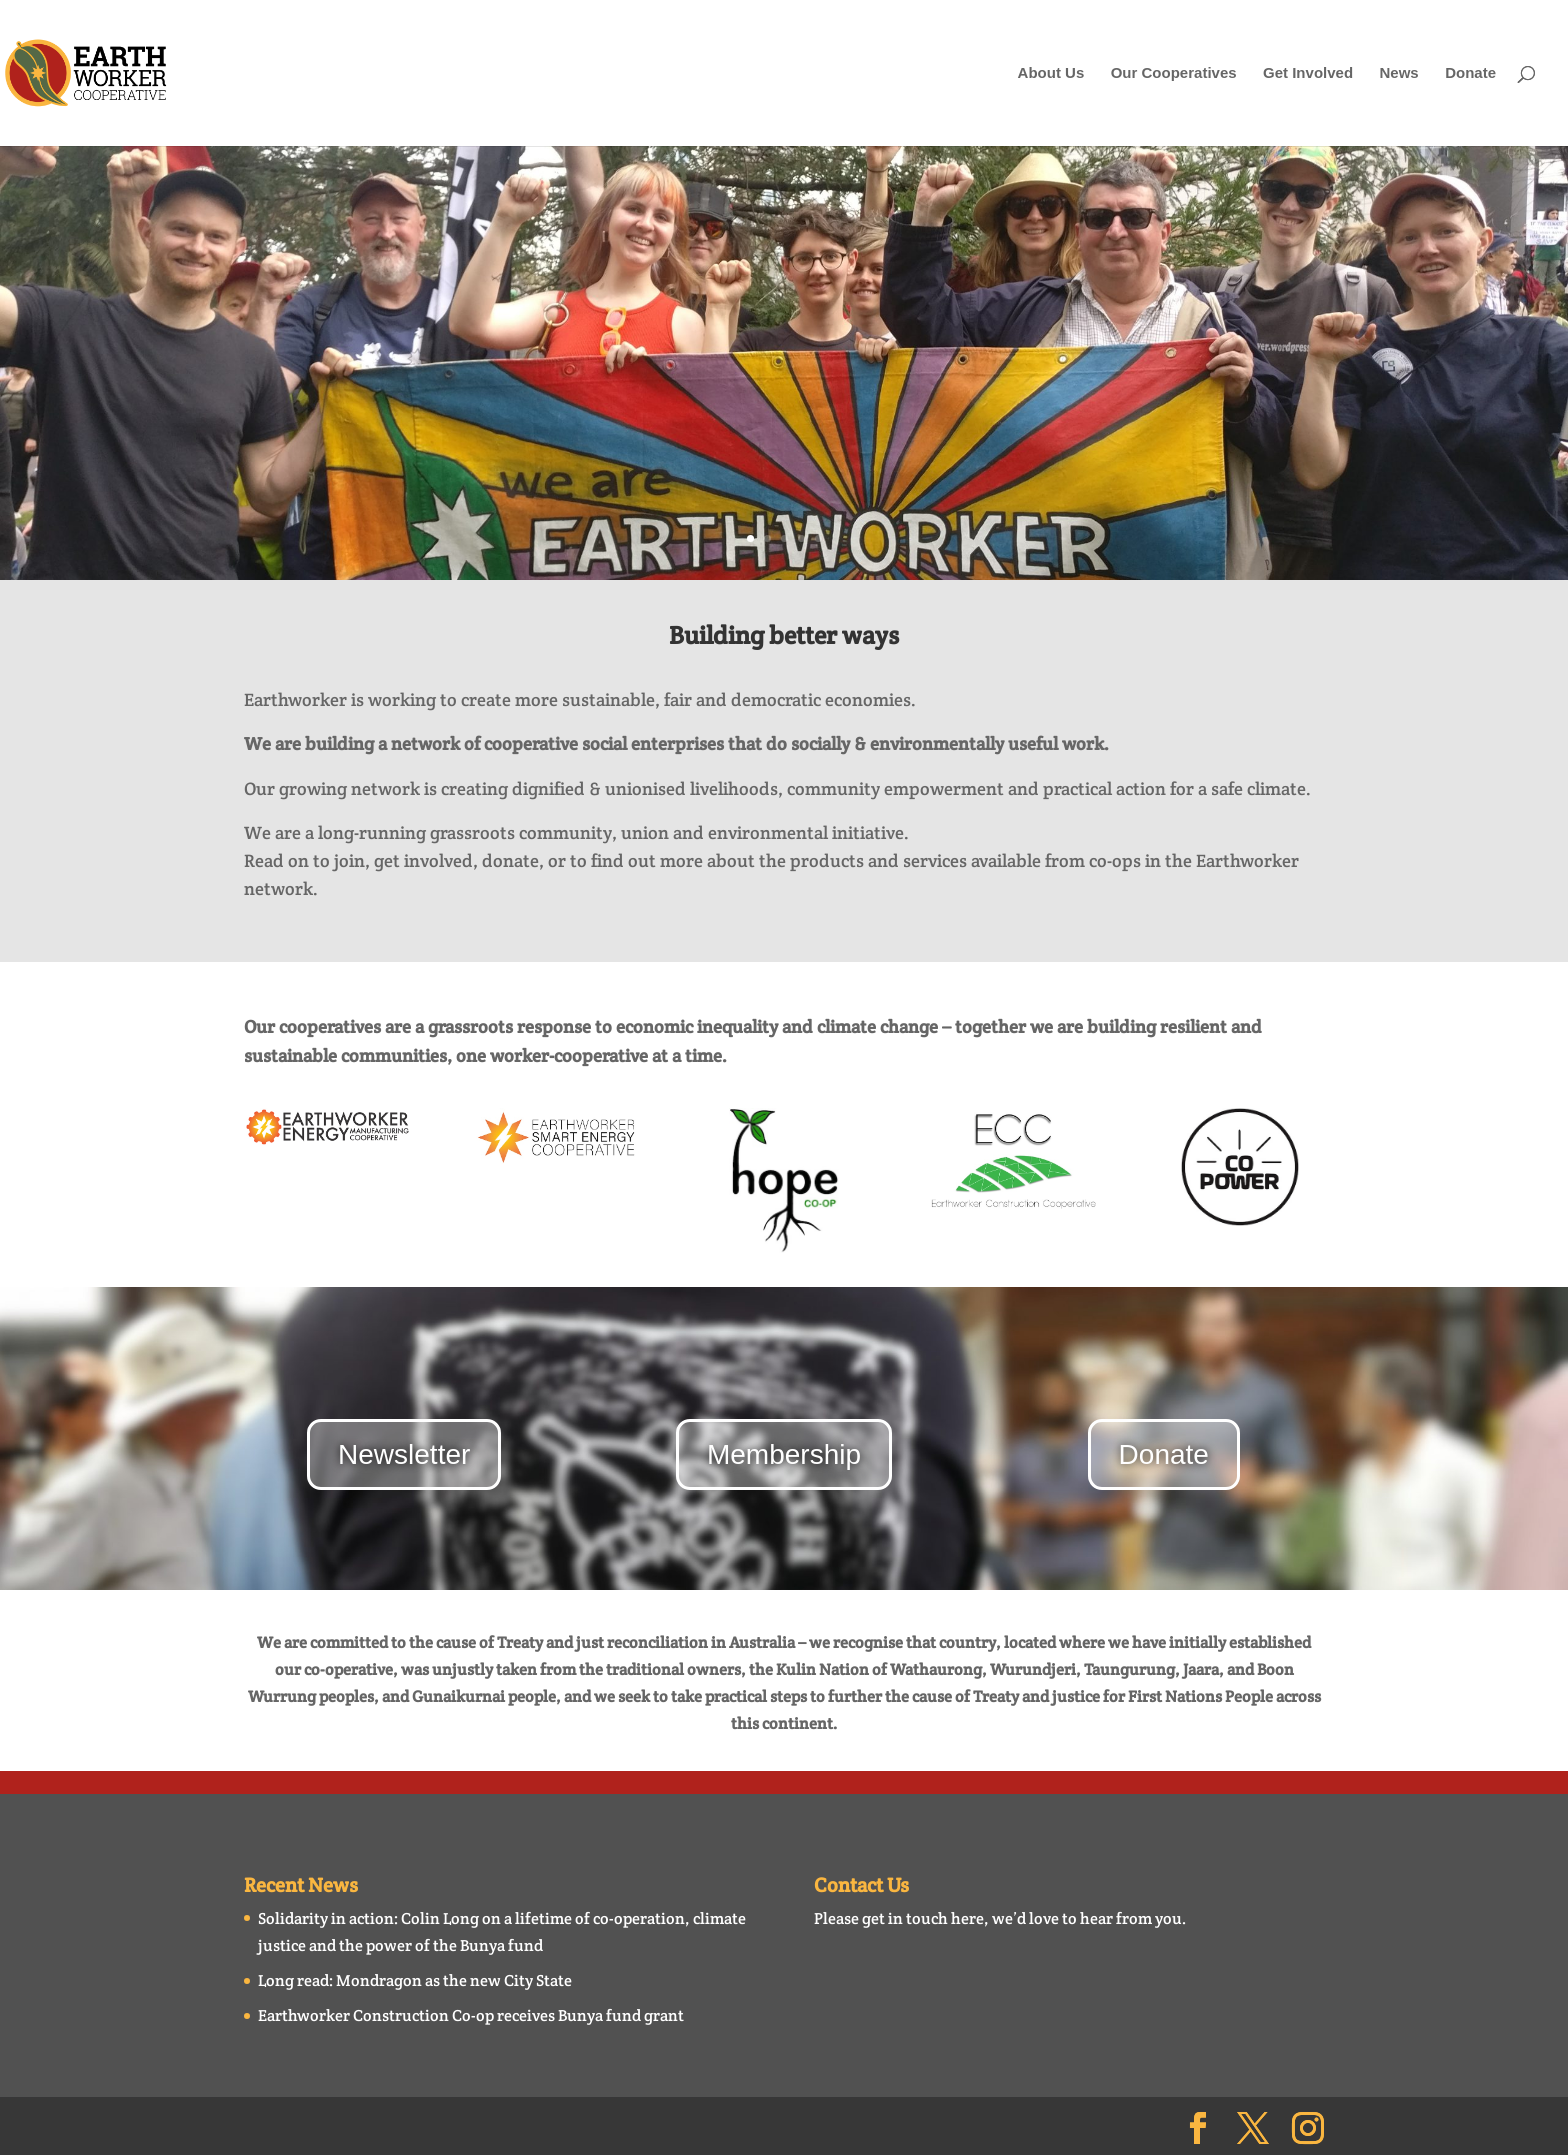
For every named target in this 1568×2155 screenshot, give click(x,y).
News (1399, 73)
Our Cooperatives (1174, 73)
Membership (784, 1454)
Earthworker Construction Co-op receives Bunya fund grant (471, 2015)
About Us (1051, 73)
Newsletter (404, 1454)
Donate (1470, 73)
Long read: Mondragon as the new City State (415, 1980)
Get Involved (1308, 73)
